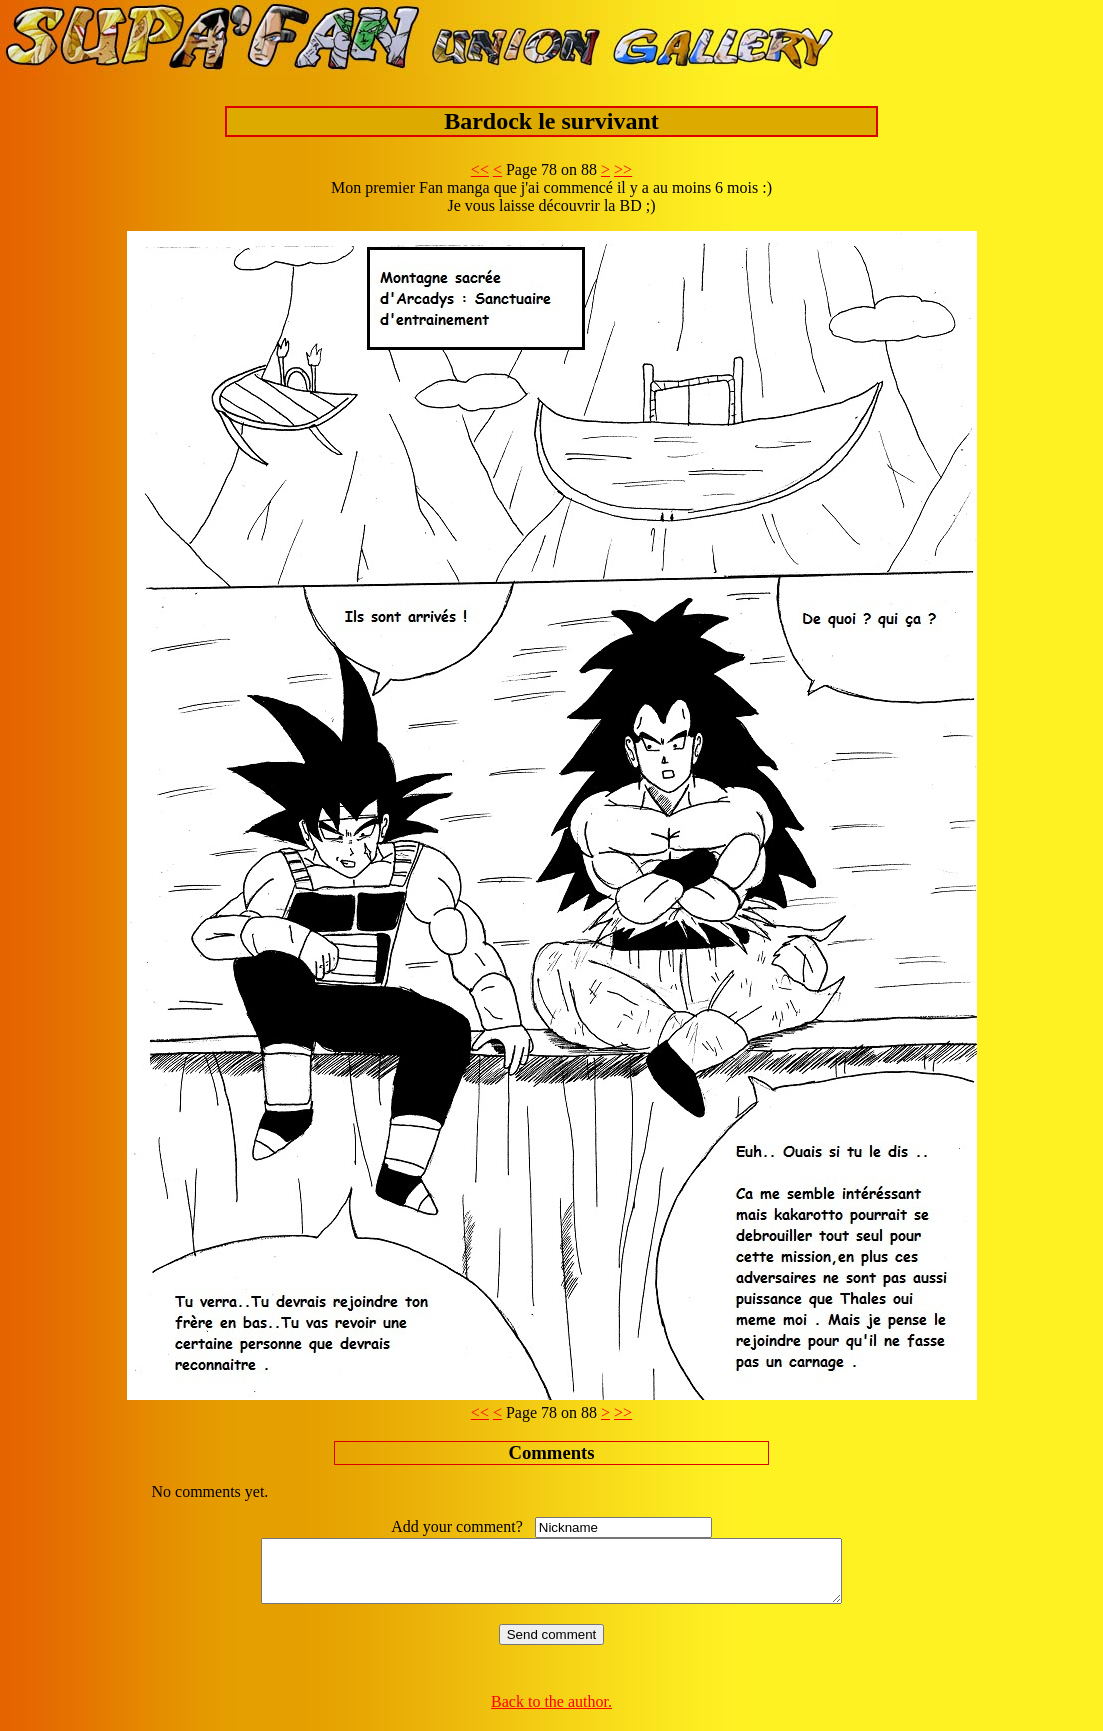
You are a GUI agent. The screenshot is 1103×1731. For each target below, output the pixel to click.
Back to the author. (551, 1713)
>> (623, 169)
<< (480, 169)
